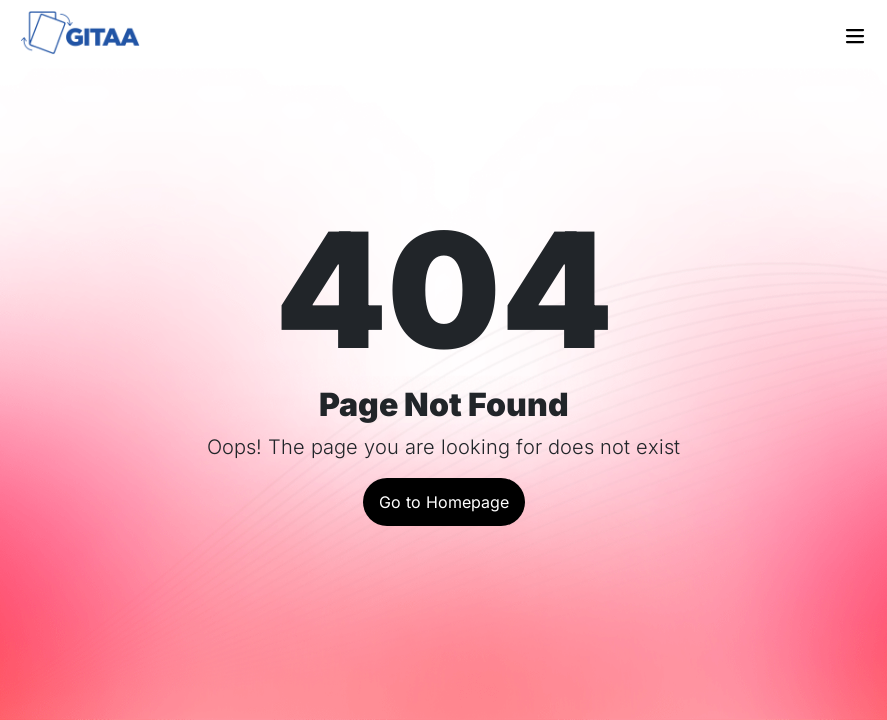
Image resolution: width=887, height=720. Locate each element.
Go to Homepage (444, 502)
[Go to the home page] (92, 35)
